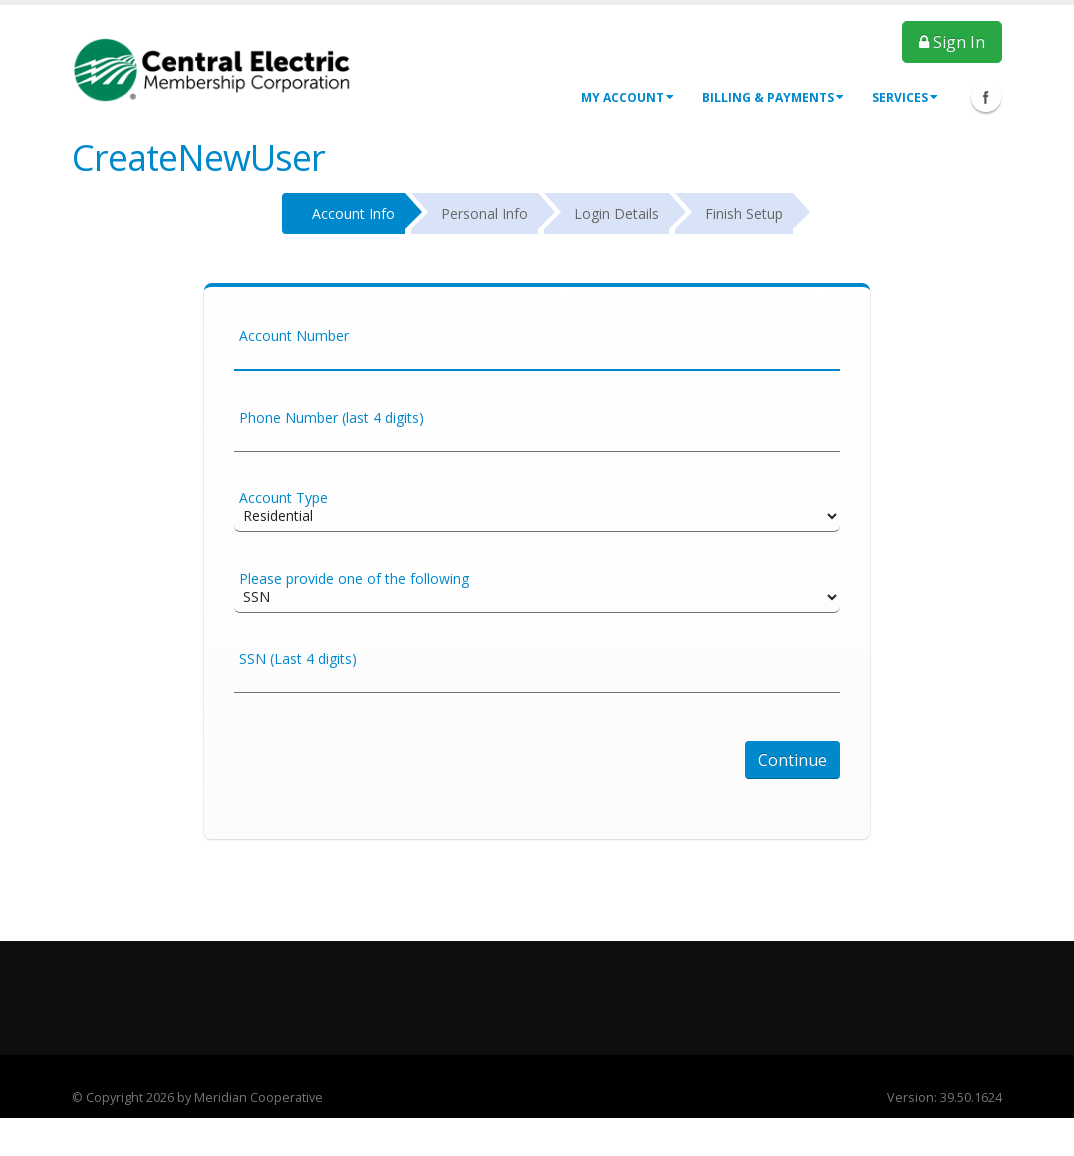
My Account (627, 97)
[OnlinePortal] (212, 68)
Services (905, 97)
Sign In (952, 42)
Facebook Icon (986, 97)
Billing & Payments (773, 97)
